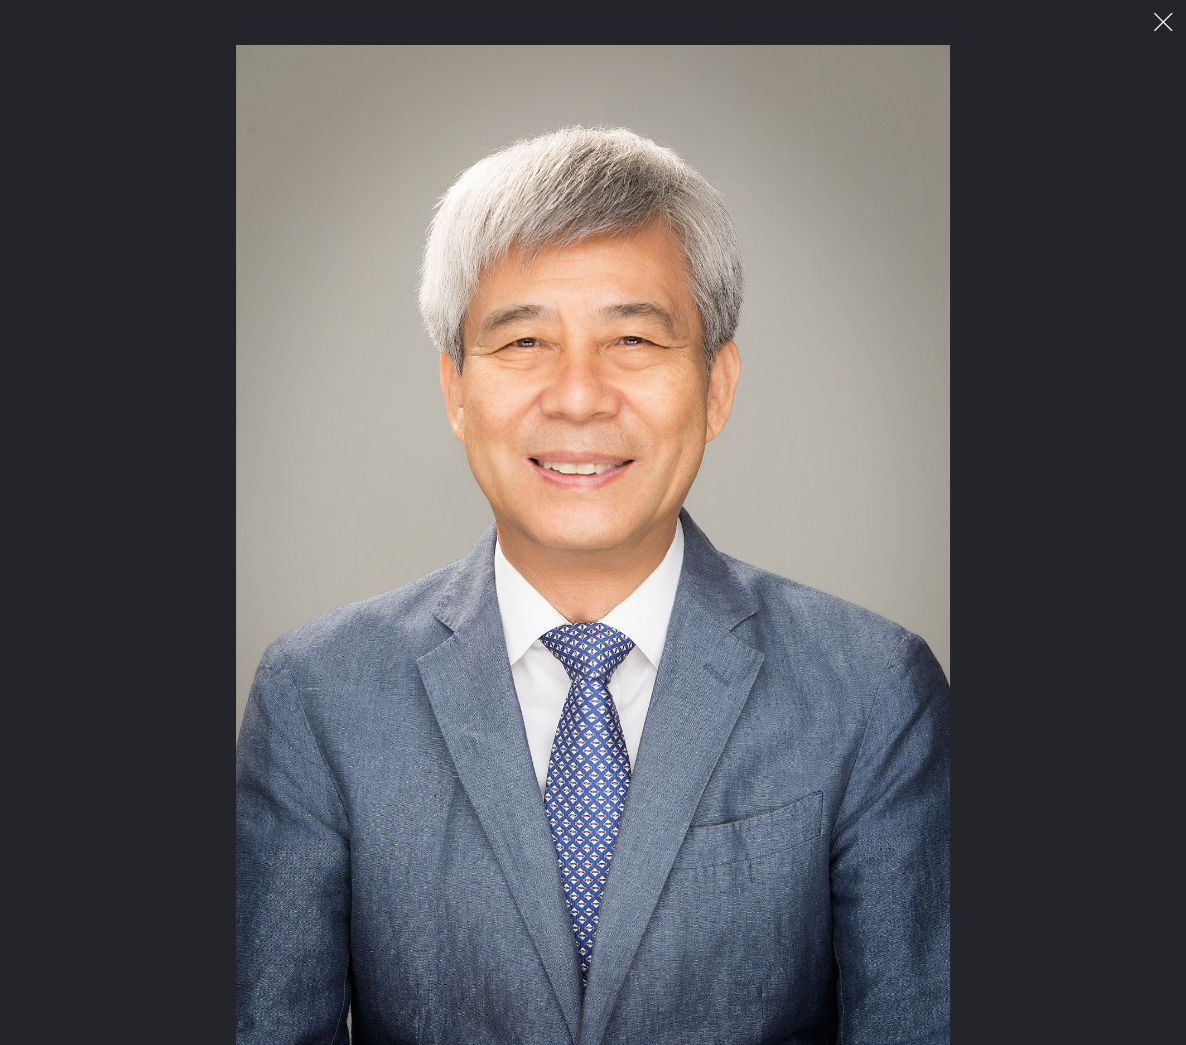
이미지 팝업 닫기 (1163, 22)
